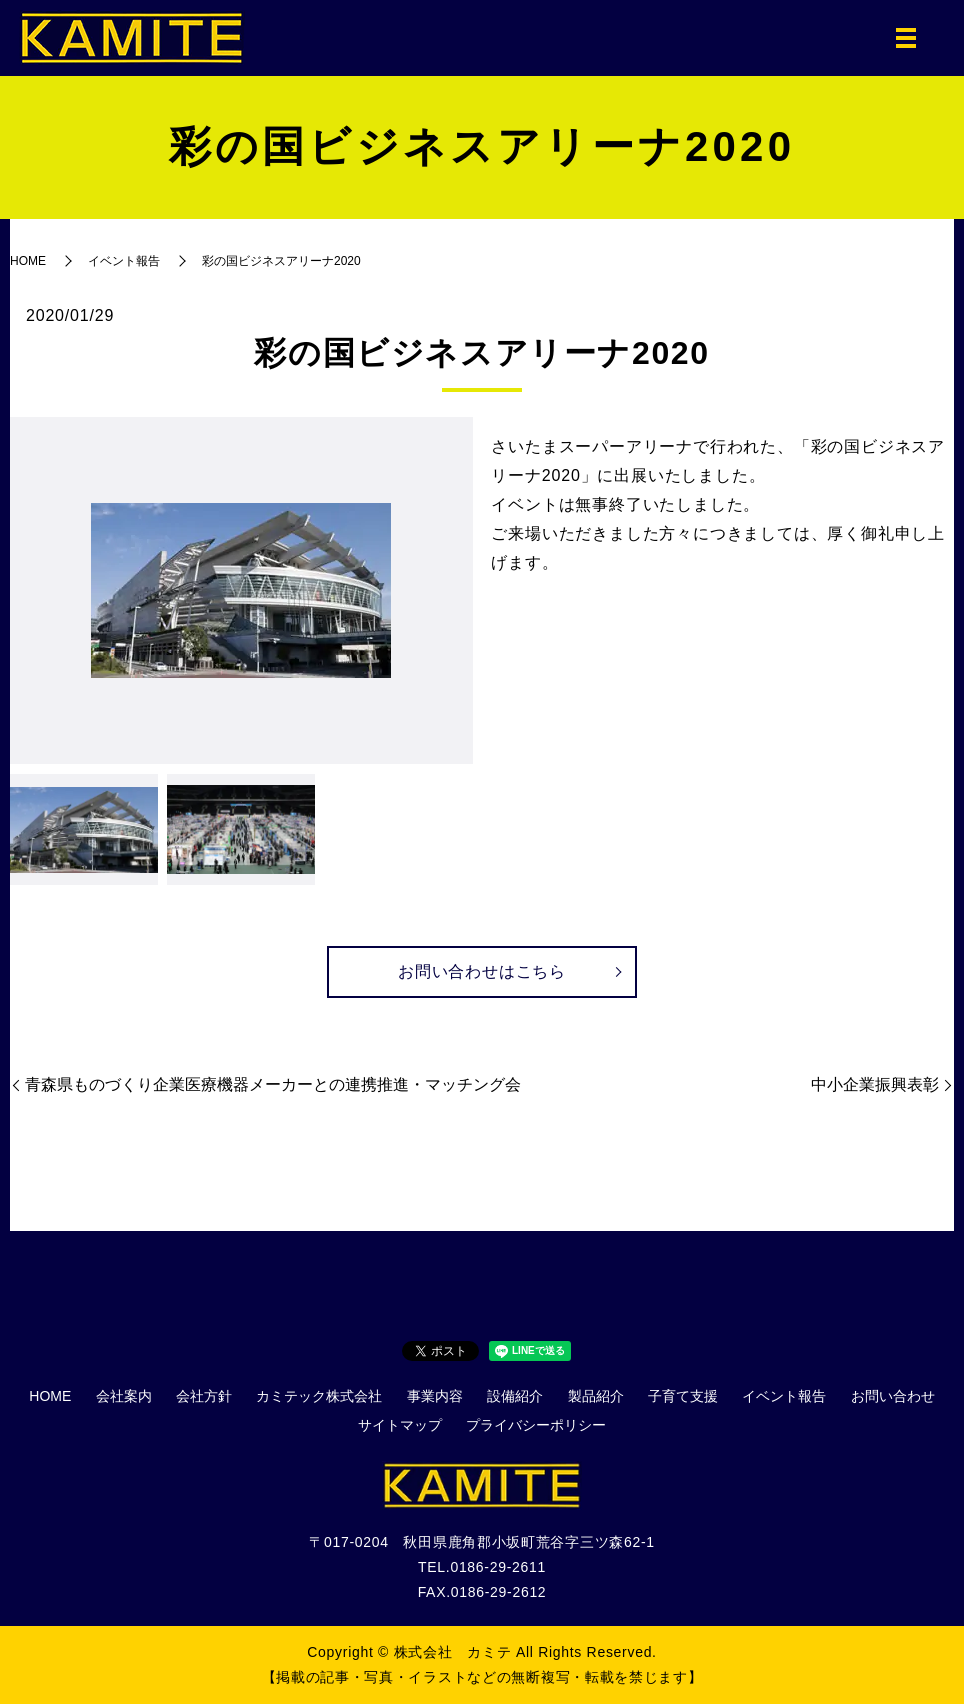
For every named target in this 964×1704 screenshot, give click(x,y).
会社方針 (204, 1396)
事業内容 (435, 1396)
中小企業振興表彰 (875, 1085)
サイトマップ (400, 1426)
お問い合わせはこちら (482, 971)
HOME (28, 261)
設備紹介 (515, 1396)
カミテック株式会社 (319, 1396)
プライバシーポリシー (536, 1426)
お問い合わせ (893, 1396)
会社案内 (124, 1396)
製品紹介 (596, 1396)
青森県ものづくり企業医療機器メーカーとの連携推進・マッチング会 (273, 1085)
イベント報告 (124, 261)
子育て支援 (683, 1396)
